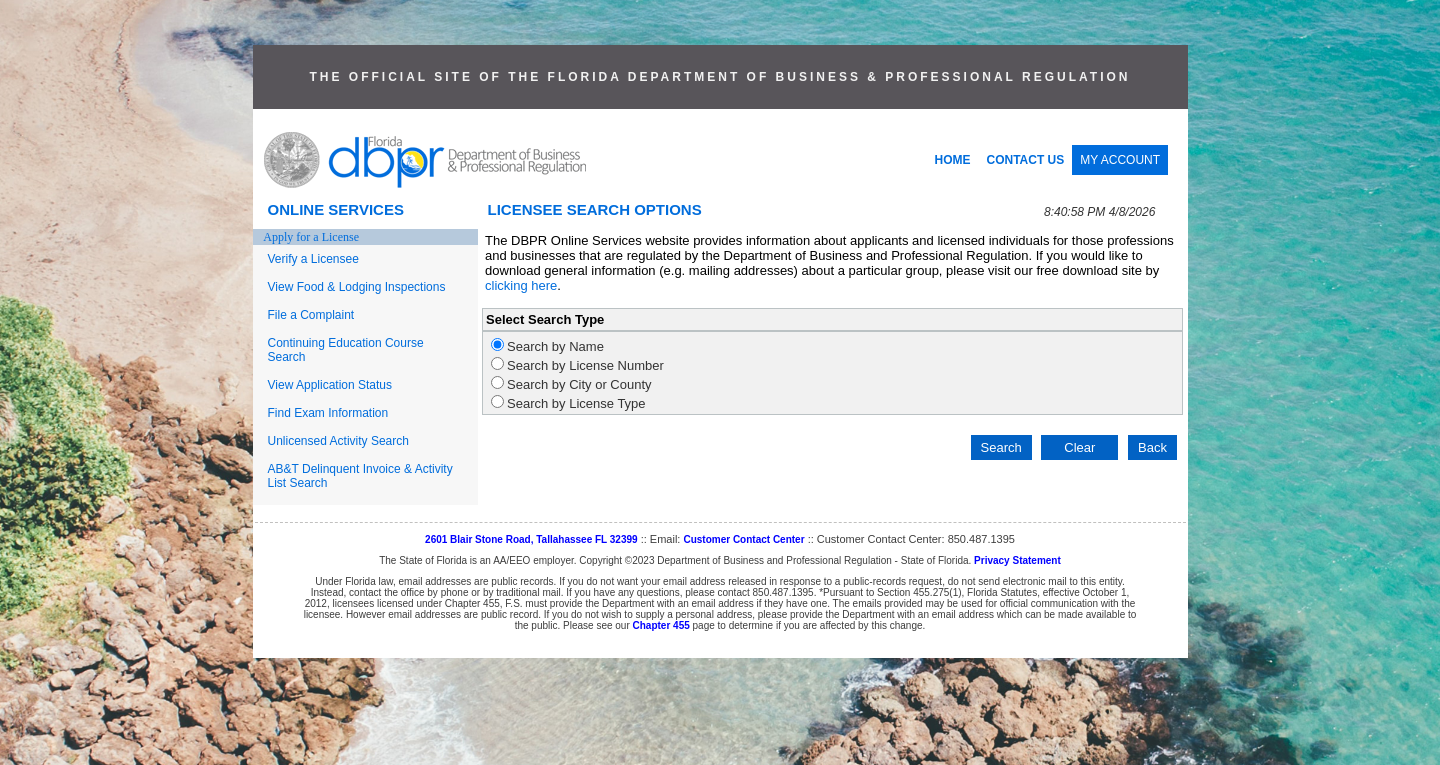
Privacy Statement (1017, 560)
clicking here (521, 285)
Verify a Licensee (313, 259)
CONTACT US (1026, 160)
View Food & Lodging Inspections (357, 287)
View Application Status (330, 385)
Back (1152, 447)
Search (1001, 447)
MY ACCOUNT (1120, 160)
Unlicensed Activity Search (338, 441)
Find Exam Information (328, 413)
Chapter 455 (661, 625)
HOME (953, 160)
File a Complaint (311, 315)
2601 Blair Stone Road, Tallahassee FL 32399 (531, 539)
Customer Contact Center (743, 539)
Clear (1079, 447)
